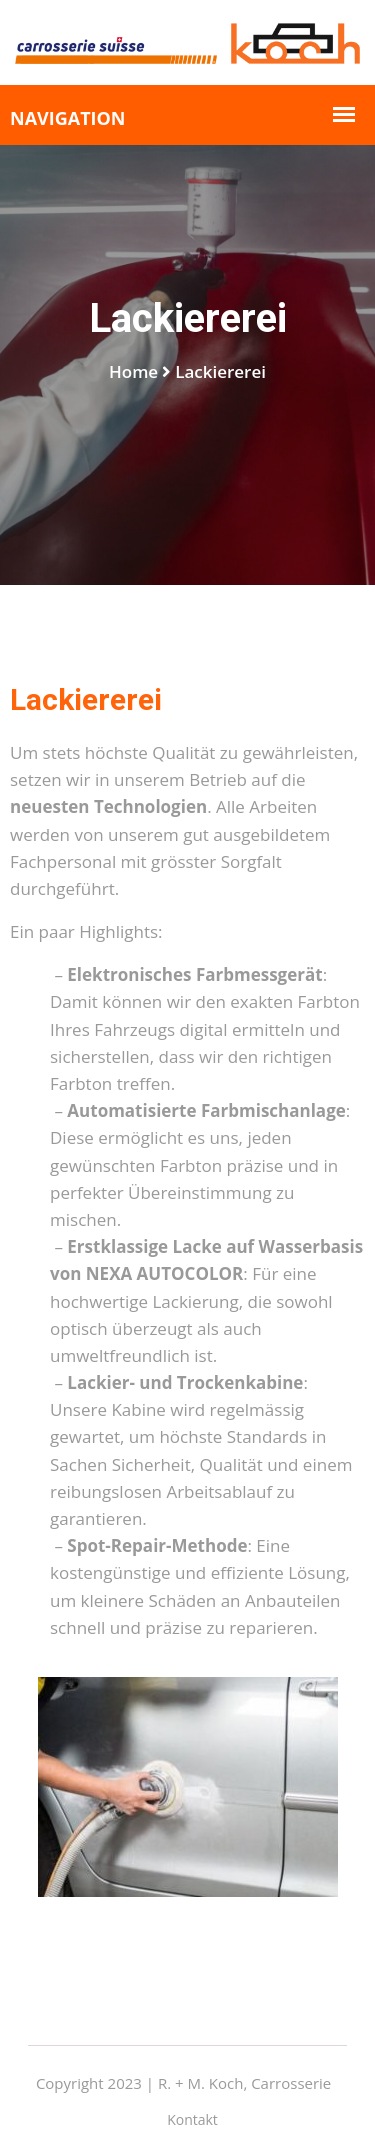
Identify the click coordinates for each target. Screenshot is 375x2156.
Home (133, 371)
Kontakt (192, 2119)
